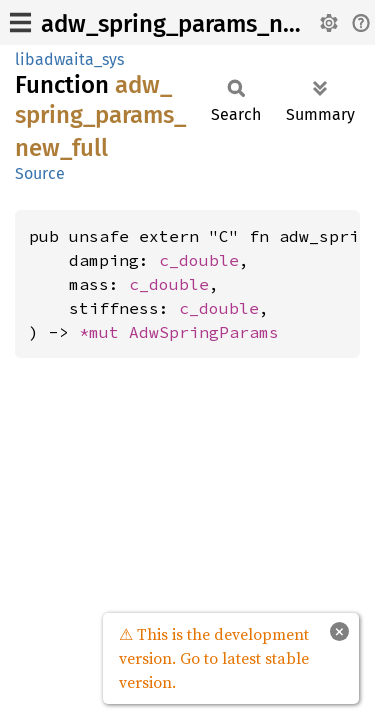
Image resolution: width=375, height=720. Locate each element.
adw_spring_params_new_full (201, 24)
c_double (199, 260)
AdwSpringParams (204, 332)
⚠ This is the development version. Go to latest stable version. (214, 658)
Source (40, 173)
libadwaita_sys (69, 59)
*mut (104, 332)
